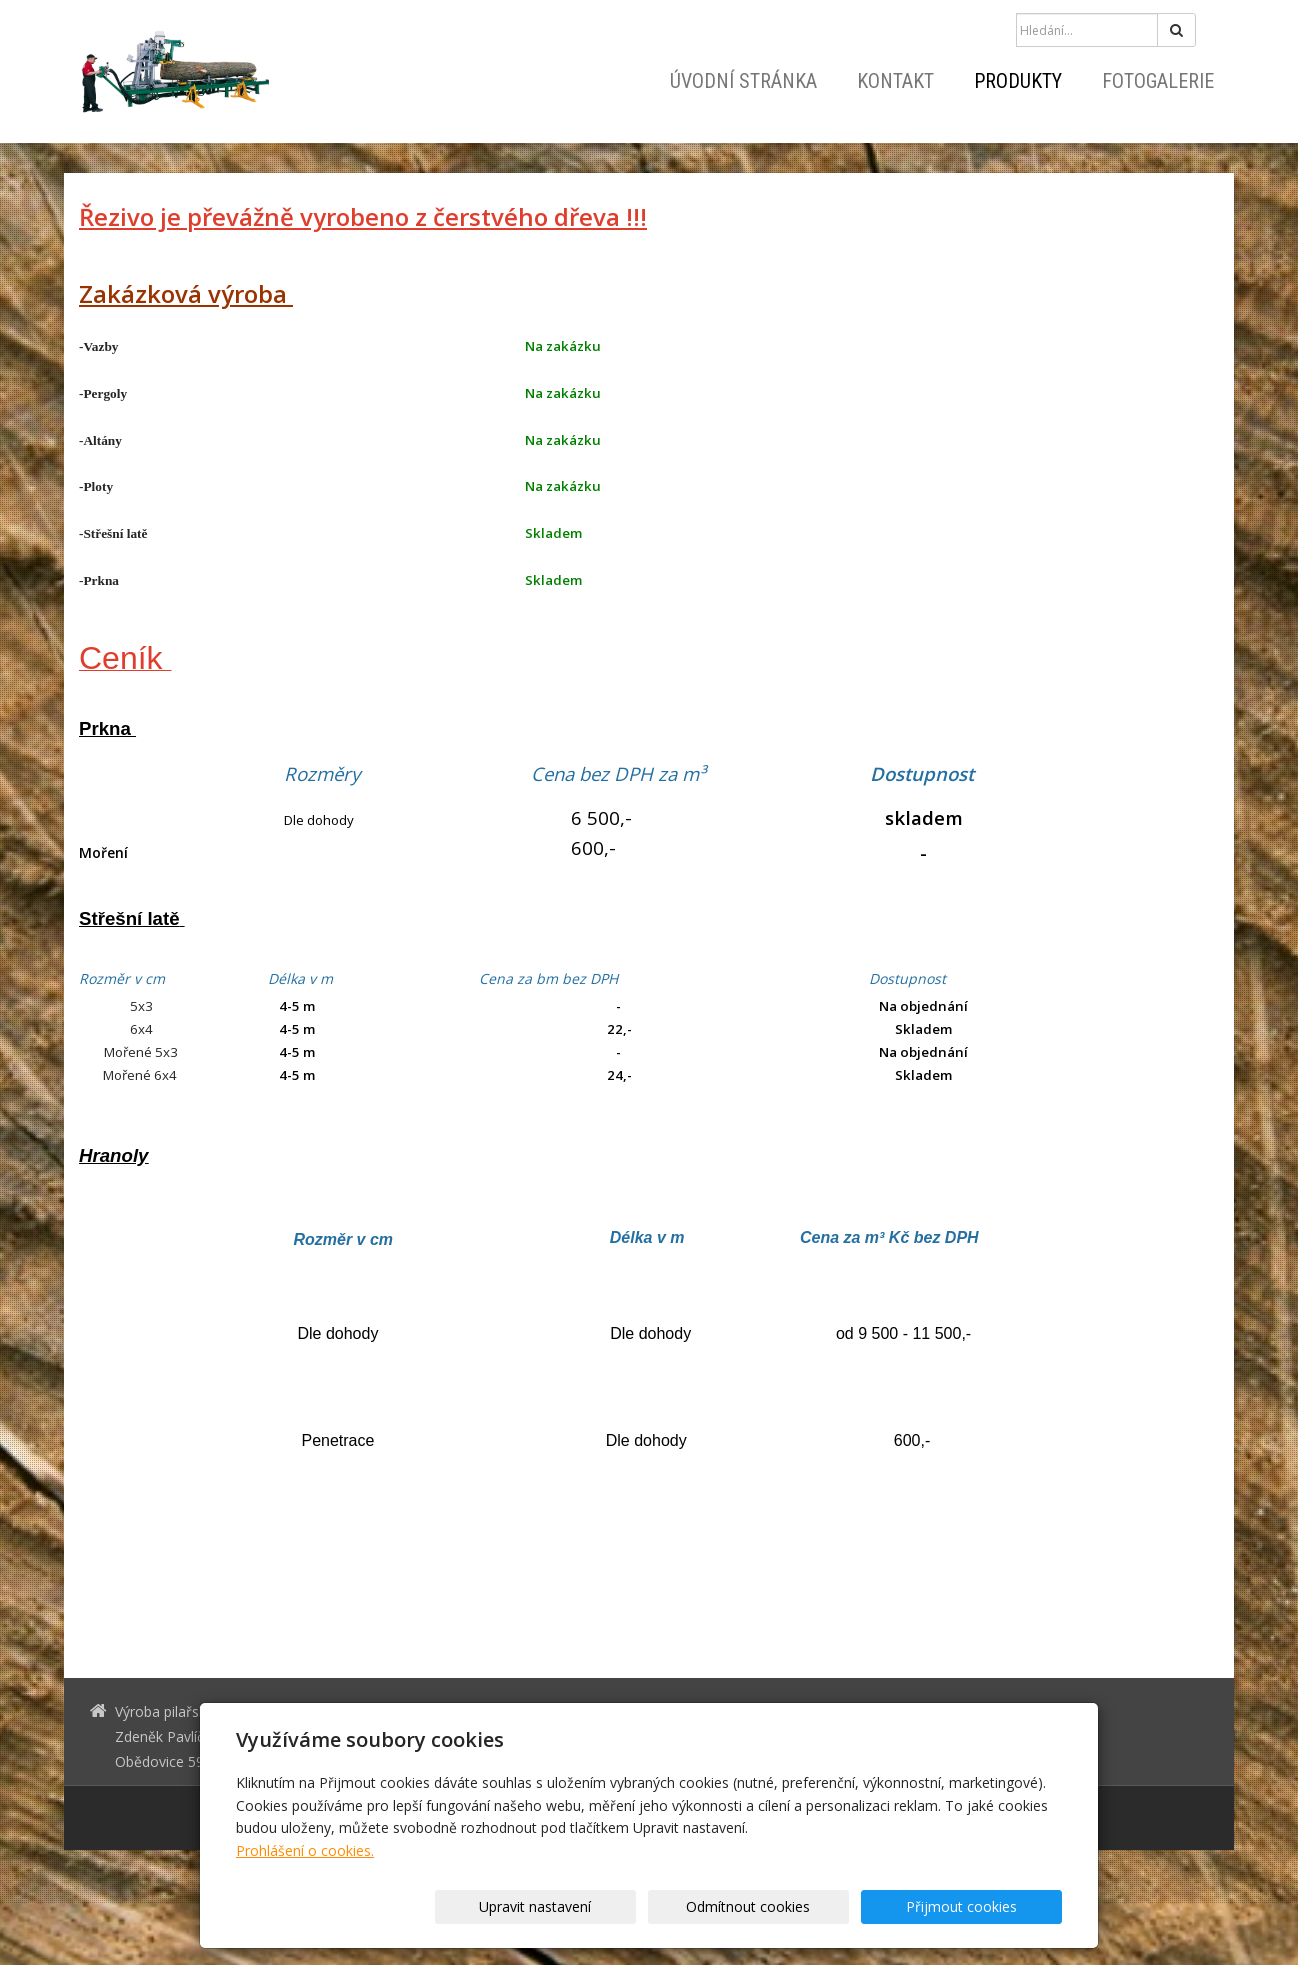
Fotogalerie (1158, 81)
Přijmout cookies (985, 1906)
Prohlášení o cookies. (305, 1850)
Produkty (1018, 81)
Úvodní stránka (743, 81)
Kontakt (895, 81)
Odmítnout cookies (821, 1906)
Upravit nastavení (656, 1906)
